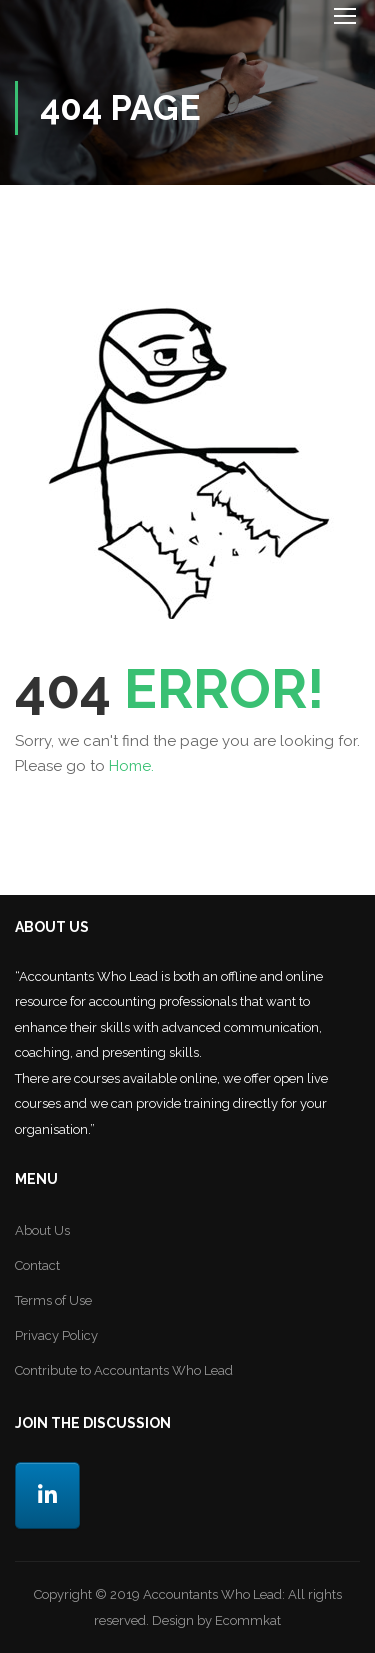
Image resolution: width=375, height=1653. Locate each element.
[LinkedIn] (47, 1495)
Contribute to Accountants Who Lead (124, 1370)
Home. (131, 766)
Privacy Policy (56, 1335)
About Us (42, 1230)
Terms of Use (53, 1300)
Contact (37, 1265)
